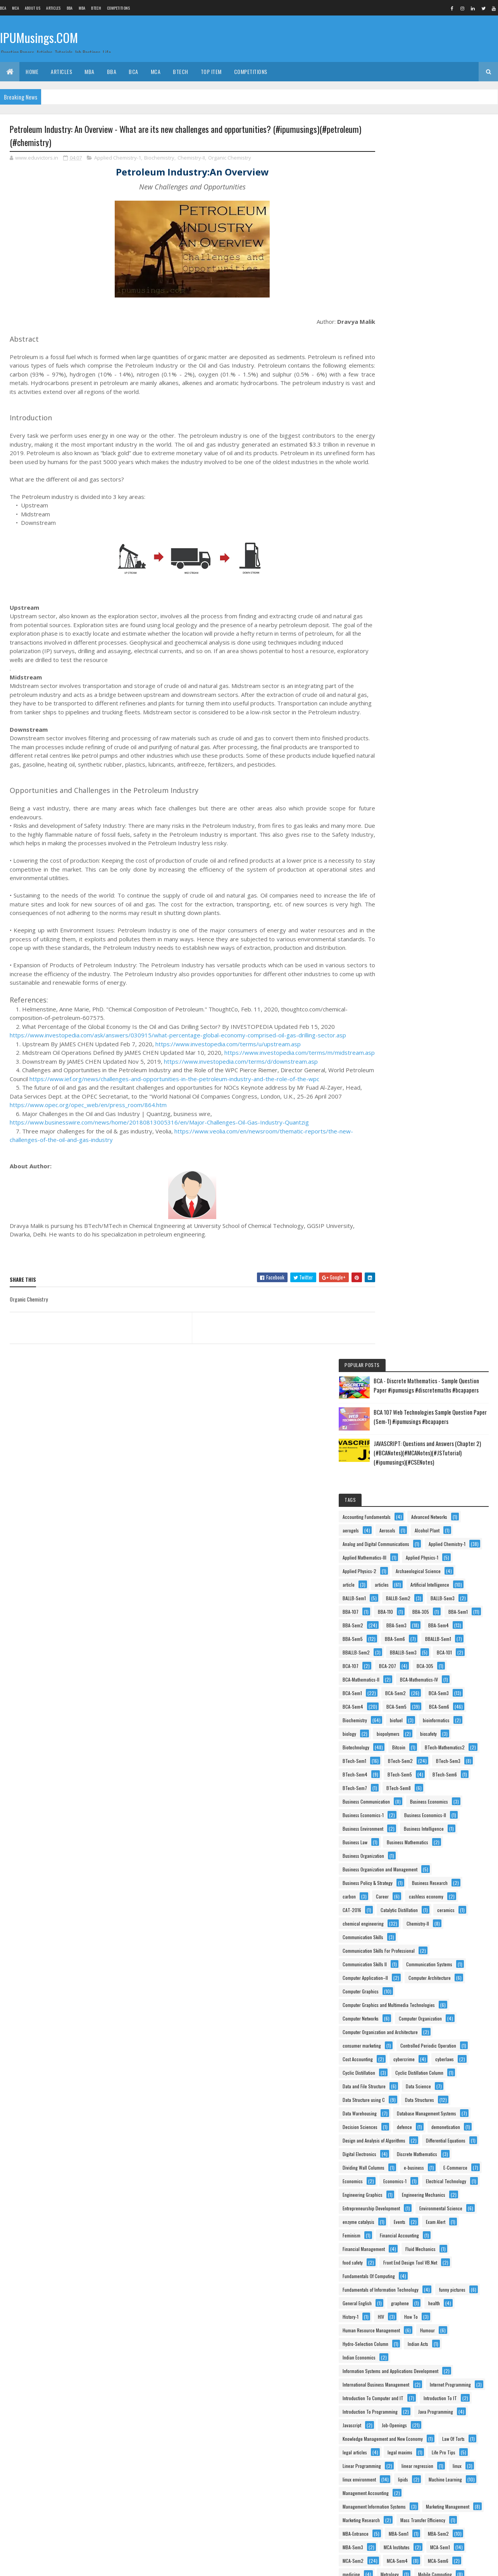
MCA (15, 8)
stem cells (391, 2344)
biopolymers (427, 636)
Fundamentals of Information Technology (420, 1463)
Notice (388, 1938)
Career (388, 880)
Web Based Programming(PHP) (411, 2493)
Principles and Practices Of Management (420, 2087)
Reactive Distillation (446, 2276)
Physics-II (426, 2073)
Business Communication (405, 731)
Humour (389, 1531)
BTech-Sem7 (394, 717)
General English (443, 1477)
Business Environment (402, 785)
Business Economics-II (403, 772)
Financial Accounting (401, 1395)
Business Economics (401, 744)
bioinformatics (428, 622)
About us (32, 8)
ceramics (391, 907)
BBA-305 (425, 460)
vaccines (420, 2426)
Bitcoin (388, 663)
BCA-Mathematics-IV (401, 568)
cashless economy (432, 880)
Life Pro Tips (438, 1693)
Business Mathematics (403, 812)
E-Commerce (394, 1287)
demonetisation (396, 1205)
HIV (385, 1504)
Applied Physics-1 (398, 392)
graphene (391, 1490)
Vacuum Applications (401, 2439)
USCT (387, 2426)
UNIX (442, 2412)
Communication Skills (445, 921)
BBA (70, 8)
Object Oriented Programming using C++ (419, 1965)
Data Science (457, 1138)
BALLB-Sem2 (438, 433)
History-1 (459, 1490)
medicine (432, 1870)
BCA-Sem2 (392, 582)
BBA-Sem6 (434, 500)
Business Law (453, 799)
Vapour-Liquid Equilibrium (406, 2466)
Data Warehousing (450, 1165)
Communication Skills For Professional (418, 934)
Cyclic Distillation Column (406, 1124)
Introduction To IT (398, 1612)
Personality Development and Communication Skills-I (431, 2032)
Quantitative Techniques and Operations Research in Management (431, 2264)
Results (389, 2290)
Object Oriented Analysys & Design (414, 1951)
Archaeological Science (404, 405)
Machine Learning (429, 1734)
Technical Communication (406, 2385)
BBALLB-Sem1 (395, 514)
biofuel (388, 622)
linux (386, 1721)
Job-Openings (394, 1653)
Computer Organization (403, 1043)
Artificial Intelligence (437, 419)
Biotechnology (432, 650)
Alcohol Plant (429, 338)
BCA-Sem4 (392, 595)
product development (402, 2154)
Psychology (440, 2236)
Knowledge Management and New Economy (422, 1666)
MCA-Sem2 (392, 1856)
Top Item (211, 71)
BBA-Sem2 (432, 473)
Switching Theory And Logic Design (415, 2358)
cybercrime (443, 1097)
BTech (96, 8)
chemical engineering (439, 907)
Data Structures (396, 1165)
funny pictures (395, 1477)
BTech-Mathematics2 (435, 663)
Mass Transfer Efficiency (404, 1802)
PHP (386, 2060)
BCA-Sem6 (392, 609)
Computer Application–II (404, 975)
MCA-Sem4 (436, 1856)
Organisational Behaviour (405, 2019)
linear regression (457, 1707)
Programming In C (399, 2195)
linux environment (428, 1721)
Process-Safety (458, 2141)
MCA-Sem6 (392, 1870)
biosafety (390, 650)
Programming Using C (402, 2209)
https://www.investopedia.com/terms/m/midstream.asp (85, 1079)
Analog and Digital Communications (415, 351)
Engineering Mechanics (404, 1327)
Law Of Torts (393, 1680)
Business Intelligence (402, 799)
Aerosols (390, 338)
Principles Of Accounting (405, 2100)
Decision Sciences (399, 1192)
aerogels (446, 324)
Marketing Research (400, 1788)
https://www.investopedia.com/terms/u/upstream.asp (228, 1062)
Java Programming (399, 1639)
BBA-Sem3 (392, 487)
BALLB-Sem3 (394, 446)
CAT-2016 (391, 894)
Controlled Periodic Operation (410, 1083)
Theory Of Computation (403, 2398)
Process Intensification (403, 2141)
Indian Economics (438, 1544)
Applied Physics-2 (452, 392)
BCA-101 (436, 527)
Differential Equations (402, 1233)
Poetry (461, 2073)
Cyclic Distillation (437, 1110)
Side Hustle (392, 2304)
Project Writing (396, 2236)
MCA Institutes (395, 1843)
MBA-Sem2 (392, 1829)
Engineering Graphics (402, 1314)
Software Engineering (402, 2317)
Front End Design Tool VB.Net (409, 1436)
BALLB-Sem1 (393, 433)
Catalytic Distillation (438, 894)
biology (389, 636)
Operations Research (401, 1992)
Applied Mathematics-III (404, 378)
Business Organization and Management (419, 839)
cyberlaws (391, 1110)
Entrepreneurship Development (410, 1341)
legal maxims (394, 1693)
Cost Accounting (397, 1097)
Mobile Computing (436, 1883)
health (425, 1490)
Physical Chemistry (428, 2060)
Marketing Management (404, 1775)
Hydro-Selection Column (440, 1531)
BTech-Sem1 (394, 677)
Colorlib (39, 2565)
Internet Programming (402, 1585)
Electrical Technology (445, 1300)
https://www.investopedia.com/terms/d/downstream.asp (241, 1088)
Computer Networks (400, 1029)
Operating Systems (399, 1978)
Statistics (441, 2331)
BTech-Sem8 (438, 717)
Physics (389, 2073)
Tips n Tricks (457, 2398)
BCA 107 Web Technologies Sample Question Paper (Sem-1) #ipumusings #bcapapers (448, 201)
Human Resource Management (410, 1517)
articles (389, 419)
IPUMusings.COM (39, 38)
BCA (3, 8)
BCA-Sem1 (449, 568)
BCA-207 (427, 541)
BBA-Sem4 (434, 487)
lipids (387, 1734)
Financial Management (403, 1409)
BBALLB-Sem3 (395, 527)
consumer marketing (401, 1070)
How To (415, 1504)
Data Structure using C (403, 1151)
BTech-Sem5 (394, 704)
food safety (442, 1422)
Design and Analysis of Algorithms (413, 1219)
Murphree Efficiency (400, 1924)
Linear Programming (401, 1707)
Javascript (447, 1639)
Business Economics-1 (402, 758)
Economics (436, 1287)
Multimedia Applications (404, 1910)
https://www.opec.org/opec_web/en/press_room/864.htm (88, 1131)
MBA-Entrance (395, 1815)
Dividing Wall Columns (403, 1273)
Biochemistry (159, 158)
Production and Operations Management (419, 2182)
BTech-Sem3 (394, 690)
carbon (444, 866)
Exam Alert (392, 1382)
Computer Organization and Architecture (419, 1056)
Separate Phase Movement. (441, 2290)
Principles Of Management (406, 2127)
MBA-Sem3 (435, 1829)
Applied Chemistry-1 (117, 158)
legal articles (436, 1680)
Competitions (118, 8)
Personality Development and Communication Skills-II (432, 2046)
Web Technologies (399, 2507)
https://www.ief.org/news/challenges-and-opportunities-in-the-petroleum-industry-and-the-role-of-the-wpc (204, 1105)
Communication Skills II (404, 948)
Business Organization (403, 826)
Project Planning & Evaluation (410, 2222)
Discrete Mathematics (402, 1260)
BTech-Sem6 (439, 704)
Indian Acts (392, 1544)
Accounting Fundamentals (406, 311)
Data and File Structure (403, 1138)
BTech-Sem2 (439, 677)
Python (388, 2249)
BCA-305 (464, 541)
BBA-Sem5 (392, 500)
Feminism (430, 1382)
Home (32, 71)
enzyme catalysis (398, 1368)
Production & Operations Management (417, 2168)
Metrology (391, 1883)
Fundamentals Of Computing (408, 1449)
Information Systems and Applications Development (430, 1558)
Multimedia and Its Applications (411, 1897)
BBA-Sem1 (392, 473)
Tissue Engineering (400, 2412)
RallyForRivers (395, 2276)
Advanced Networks (400, 324)
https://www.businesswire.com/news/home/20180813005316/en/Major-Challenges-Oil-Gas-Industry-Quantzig (159, 1149)
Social (429, 2304)
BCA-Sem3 (436, 582)
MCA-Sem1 (438, 1843)
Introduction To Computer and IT (412, 1599)
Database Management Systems (411, 1178)
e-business (453, 1273)
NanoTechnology (453, 1924)
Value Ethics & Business (404, 2453)
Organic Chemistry (229, 158)
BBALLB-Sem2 (441, 514)
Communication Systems (405, 961)
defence (443, 1192)
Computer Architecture (403, 988)
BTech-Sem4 (439, 690)
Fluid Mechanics (397, 1422)
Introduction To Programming (409, 1626)
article (454, 405)
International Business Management (415, 1571)
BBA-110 (389, 460)
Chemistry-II (191, 158)
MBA (82, 8)
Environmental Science (403, 1355)
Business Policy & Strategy (407, 853)
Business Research (400, 866)
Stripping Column (437, 2344)
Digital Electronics (399, 1246)
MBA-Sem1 (438, 1815)
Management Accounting (405, 1748)
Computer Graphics (400, 1002)
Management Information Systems (413, 1761)
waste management (400, 2480)
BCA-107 (390, 541)
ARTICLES (53, 8)
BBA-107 (435, 446)
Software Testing (397, 2331)
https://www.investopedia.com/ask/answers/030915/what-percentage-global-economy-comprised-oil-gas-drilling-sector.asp (178, 1053)
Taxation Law (394, 2371)
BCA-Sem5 (436, 595)
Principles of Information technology (416, 2114)
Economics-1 (393, 1300)
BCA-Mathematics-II (400, 555)
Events (439, 1368)
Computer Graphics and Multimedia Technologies (428, 1016)
